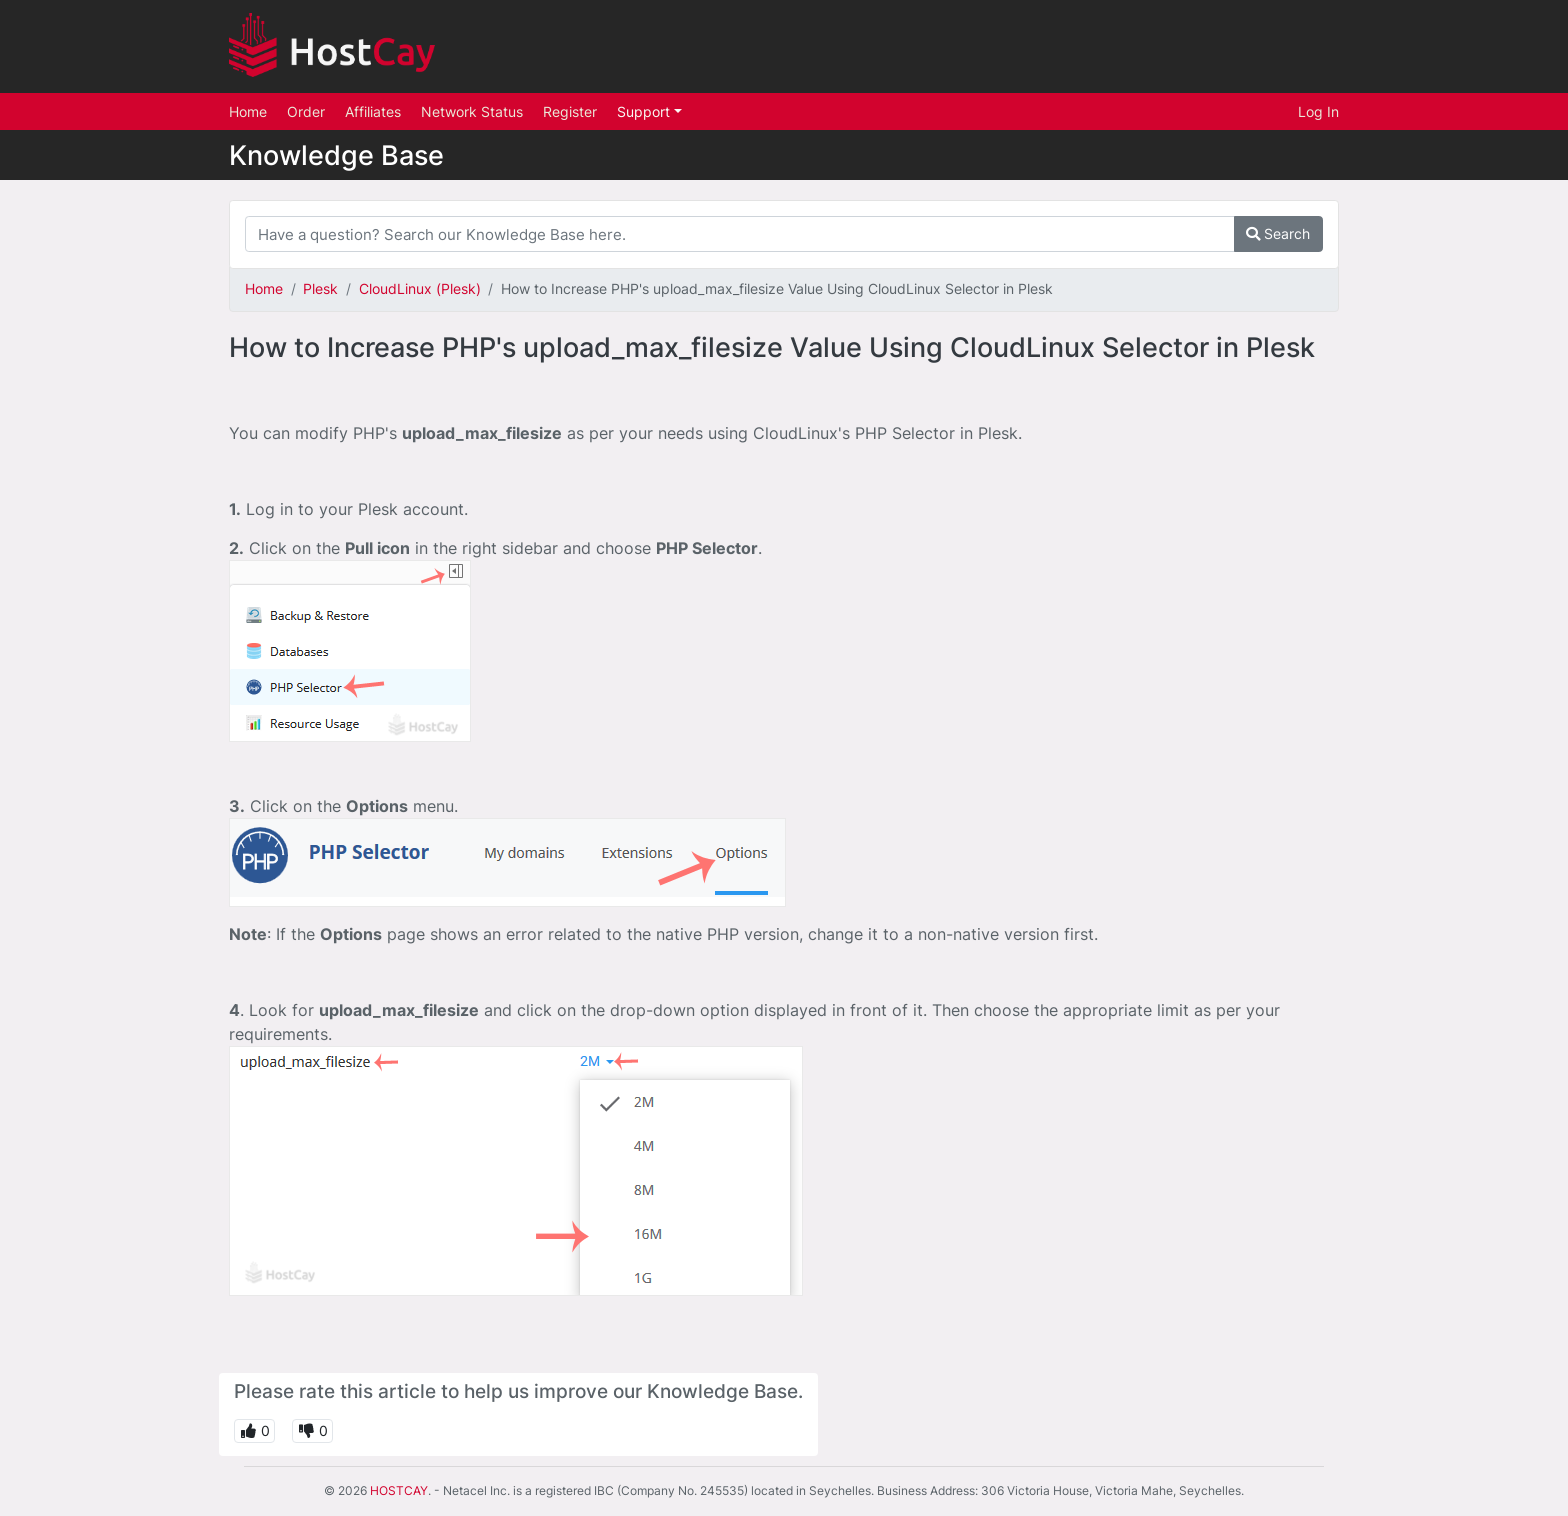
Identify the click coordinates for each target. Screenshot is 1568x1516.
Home (248, 111)
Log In (1318, 111)
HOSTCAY (399, 1490)
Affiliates (373, 111)
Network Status (472, 111)
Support (645, 111)
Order (306, 111)
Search (1278, 233)
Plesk (320, 288)
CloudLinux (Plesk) (420, 288)
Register (570, 111)
